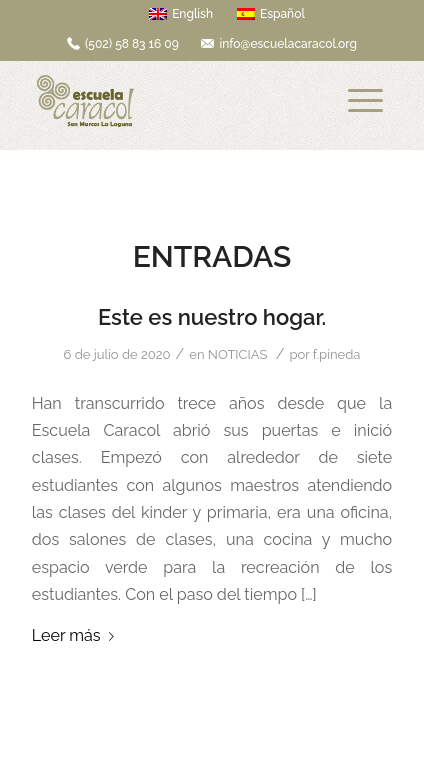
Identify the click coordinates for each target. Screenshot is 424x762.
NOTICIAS (237, 354)
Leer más (77, 635)
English (181, 14)
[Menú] (365, 101)
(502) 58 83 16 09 (132, 44)
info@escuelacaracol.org (288, 44)
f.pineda (337, 354)
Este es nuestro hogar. (212, 317)
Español (271, 14)
